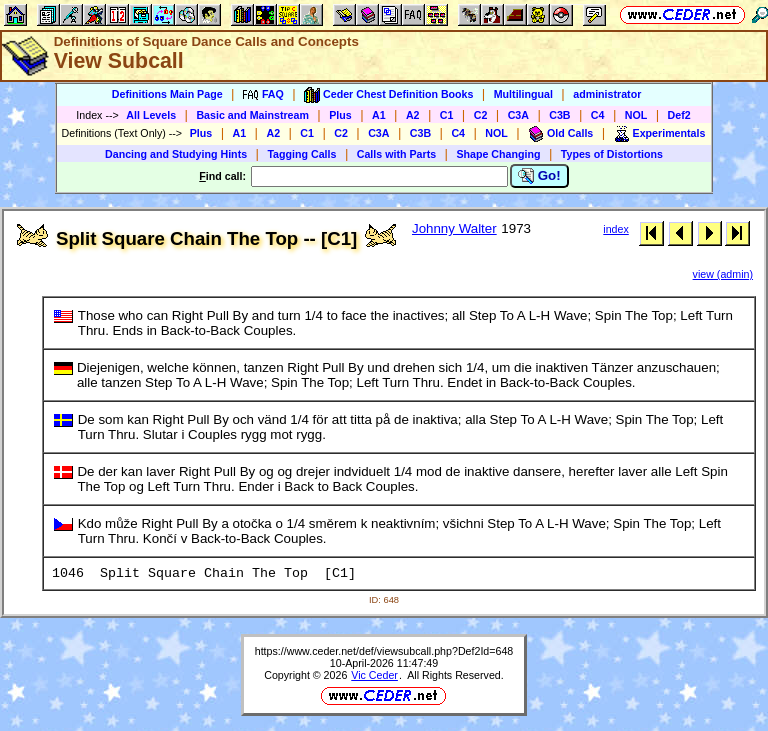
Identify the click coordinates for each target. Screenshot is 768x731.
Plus (340, 115)
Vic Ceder (374, 675)
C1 (447, 115)
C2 (481, 115)
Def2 (679, 115)
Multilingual (523, 94)
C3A (518, 115)
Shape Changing (498, 154)
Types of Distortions (612, 154)
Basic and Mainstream (252, 115)
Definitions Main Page (167, 94)
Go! (539, 176)
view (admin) (723, 274)
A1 (379, 115)
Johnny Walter (454, 228)
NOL (636, 115)
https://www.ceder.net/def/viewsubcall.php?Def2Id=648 (384, 651)
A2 (413, 115)
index (615, 229)
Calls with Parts (396, 154)
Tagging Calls (301, 154)
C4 (598, 115)
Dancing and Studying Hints (176, 154)
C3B (559, 115)
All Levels (151, 115)
